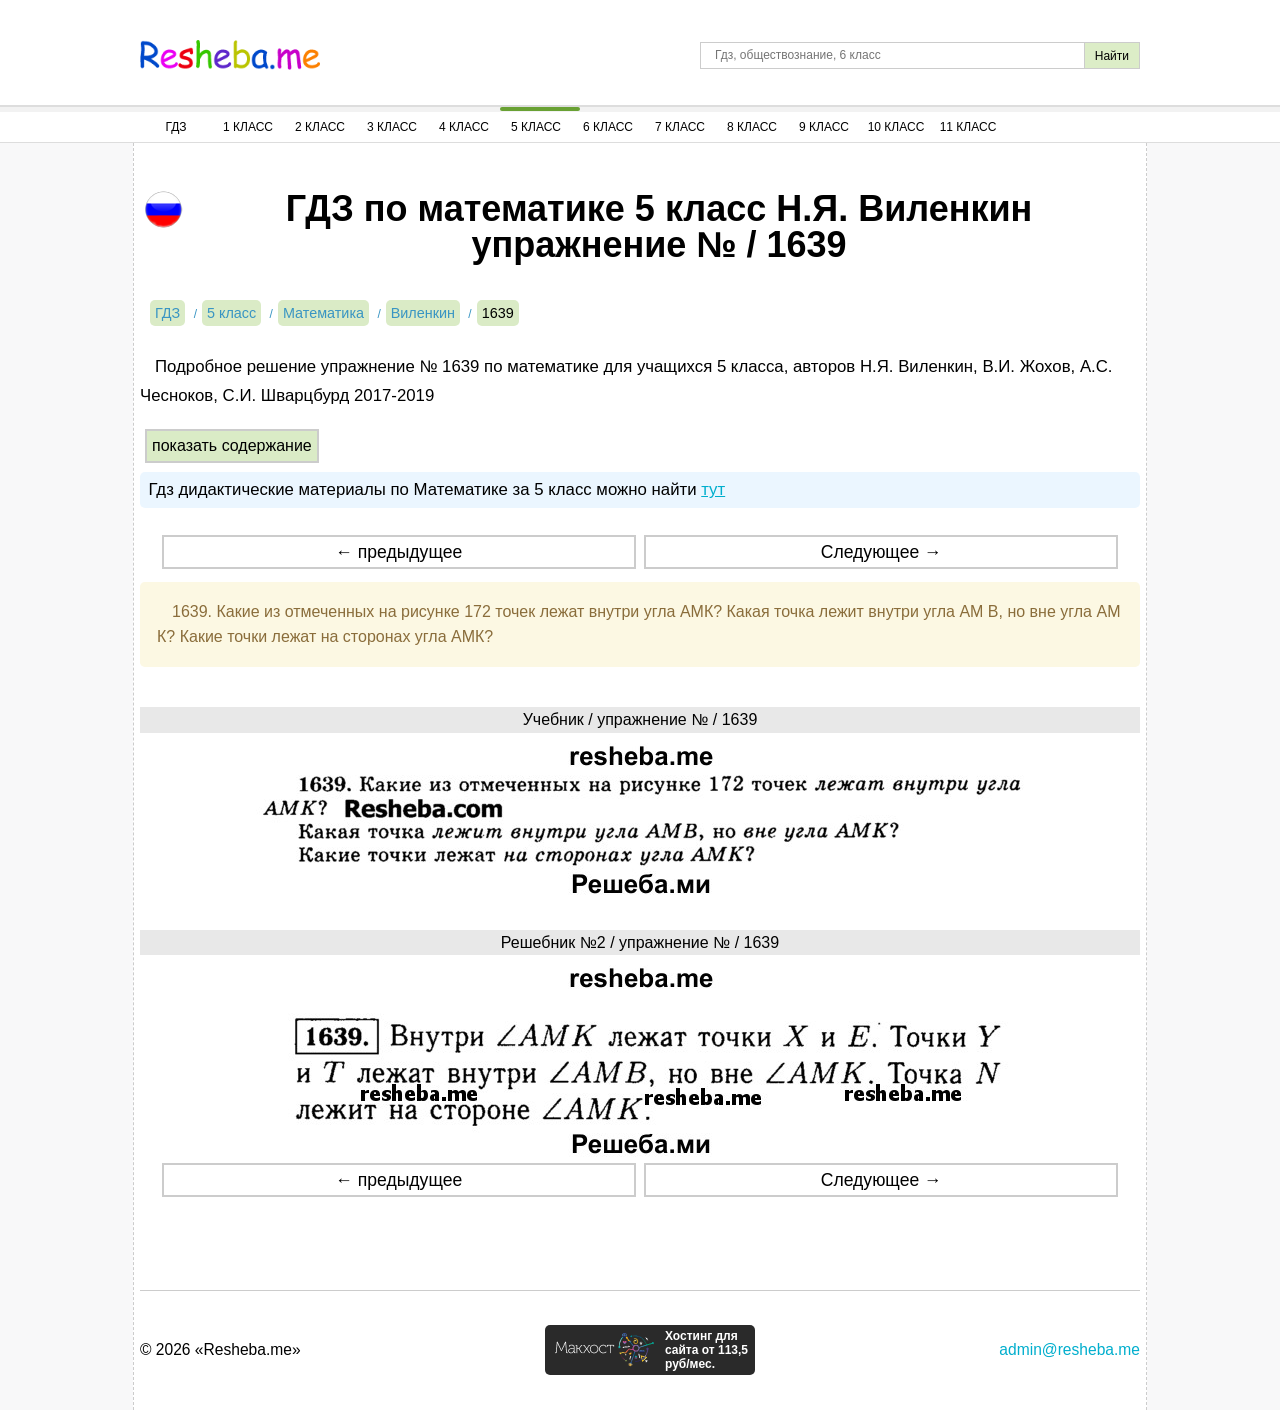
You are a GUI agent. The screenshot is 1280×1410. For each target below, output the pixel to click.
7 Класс (680, 127)
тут (713, 489)
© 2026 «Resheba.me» (220, 1349)
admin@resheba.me (1069, 1349)
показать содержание (232, 445)
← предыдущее (398, 552)
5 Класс (536, 127)
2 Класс (320, 127)
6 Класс (608, 127)
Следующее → (881, 552)
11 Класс (968, 127)
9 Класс (824, 127)
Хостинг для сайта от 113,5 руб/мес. (706, 1350)
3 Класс (392, 127)
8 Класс (752, 127)
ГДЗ (175, 127)
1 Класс (248, 127)
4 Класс (464, 127)
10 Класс (896, 127)
